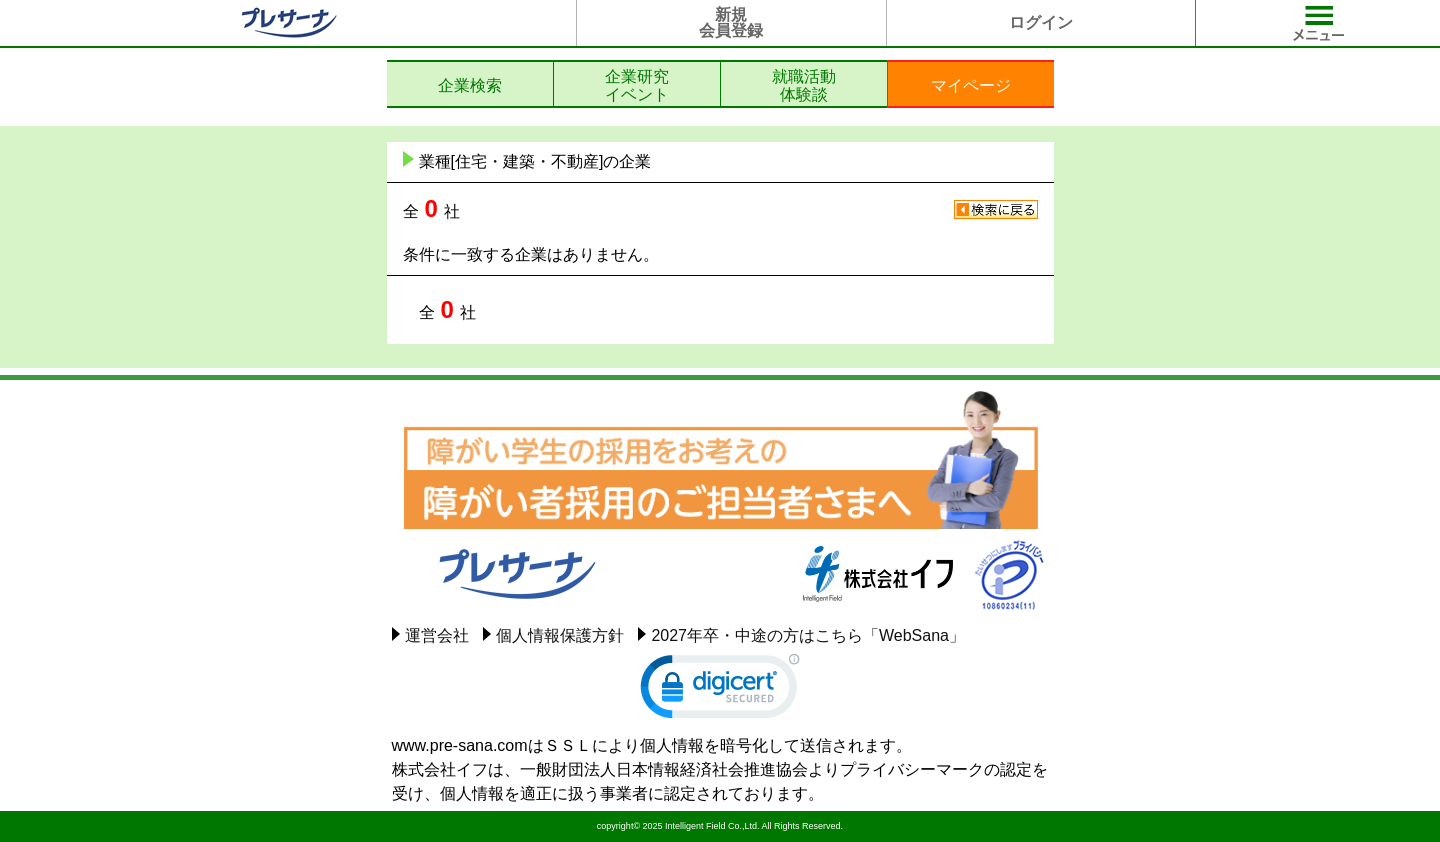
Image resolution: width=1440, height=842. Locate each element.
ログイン (1041, 22)
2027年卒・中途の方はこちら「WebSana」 (808, 635)
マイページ (971, 85)
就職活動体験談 (804, 85)
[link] (720, 691)
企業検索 (470, 85)
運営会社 (437, 635)
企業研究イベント (637, 85)
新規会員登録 (731, 22)
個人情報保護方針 (560, 635)
